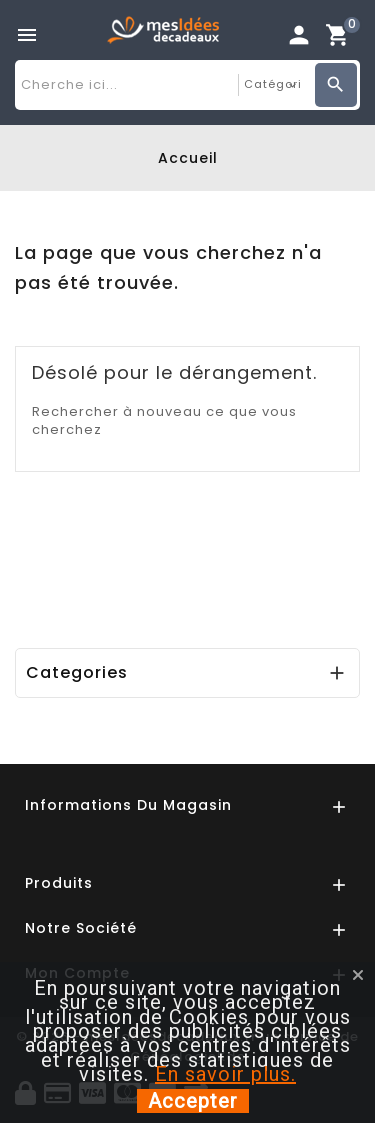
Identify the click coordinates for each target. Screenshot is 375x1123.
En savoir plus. (225, 1074)
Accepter (193, 1101)
